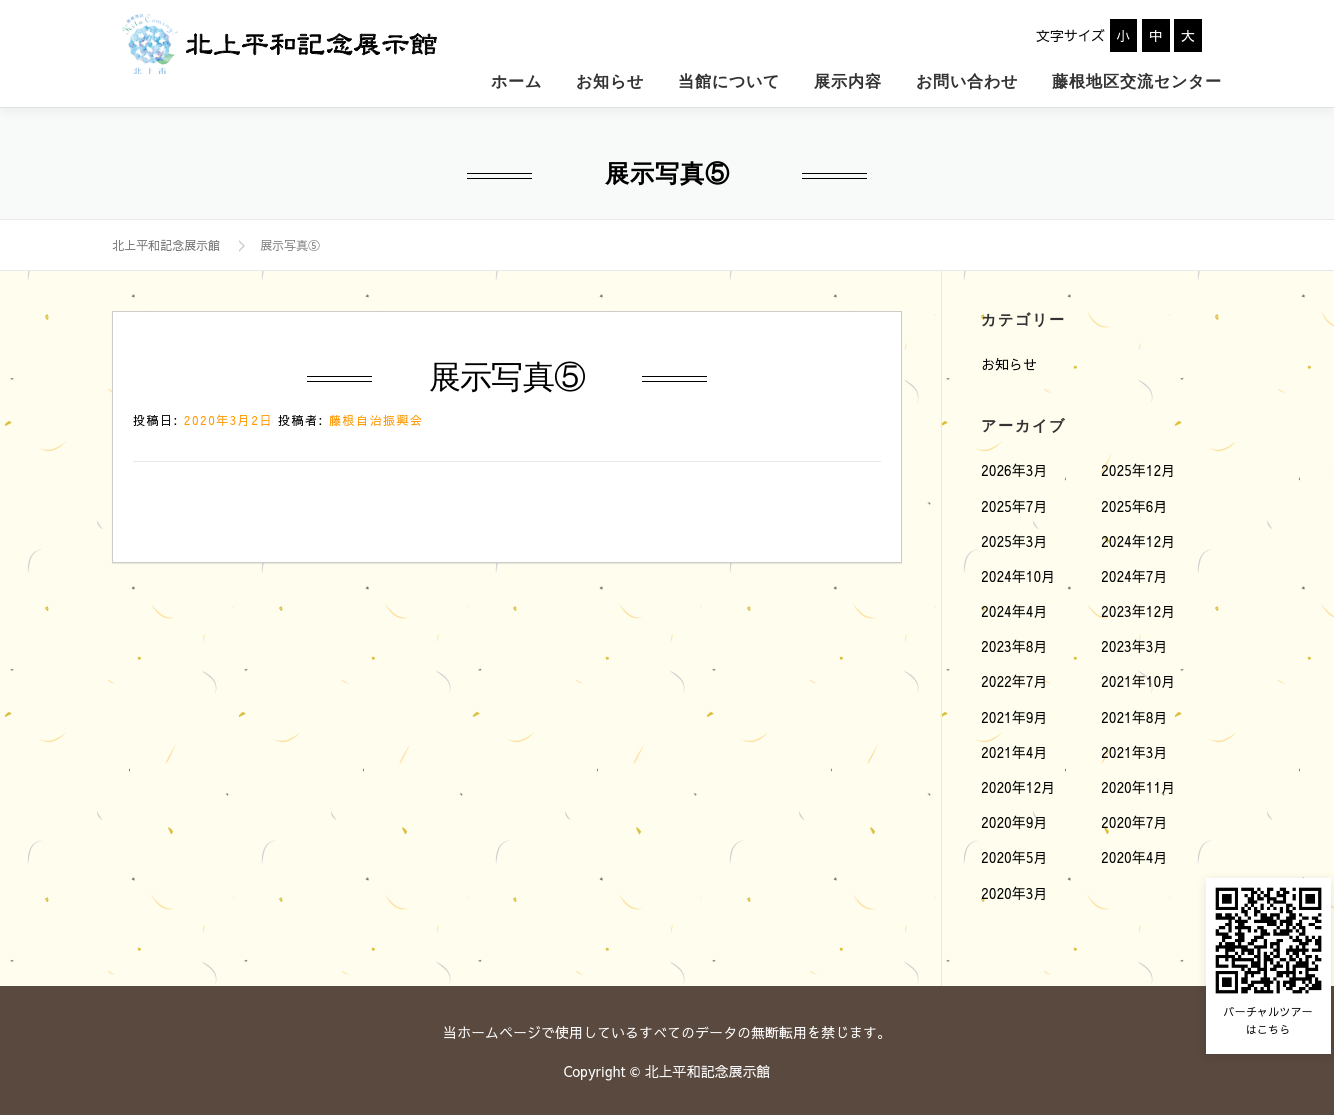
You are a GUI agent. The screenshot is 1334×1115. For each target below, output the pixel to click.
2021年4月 (1014, 748)
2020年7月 (1134, 819)
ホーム (516, 77)
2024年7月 (1134, 572)
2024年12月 (1138, 537)
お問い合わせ (967, 77)
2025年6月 (1134, 502)
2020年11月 (1138, 783)
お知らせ (610, 77)
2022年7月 (1014, 678)
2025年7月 (1014, 502)
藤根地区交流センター (1137, 77)
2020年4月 (1134, 854)
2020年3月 (1014, 889)
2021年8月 (1134, 713)
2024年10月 (1018, 572)
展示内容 (848, 77)
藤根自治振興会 (376, 417)
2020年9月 (1014, 819)
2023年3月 (1134, 643)
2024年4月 (1014, 608)
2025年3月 (1014, 537)
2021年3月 (1134, 748)
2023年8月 (1014, 643)
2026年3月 (1014, 467)
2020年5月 (1014, 854)
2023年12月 (1138, 608)
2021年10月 (1138, 678)
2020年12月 (1018, 783)
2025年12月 (1138, 467)
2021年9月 (1014, 713)
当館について (729, 77)
